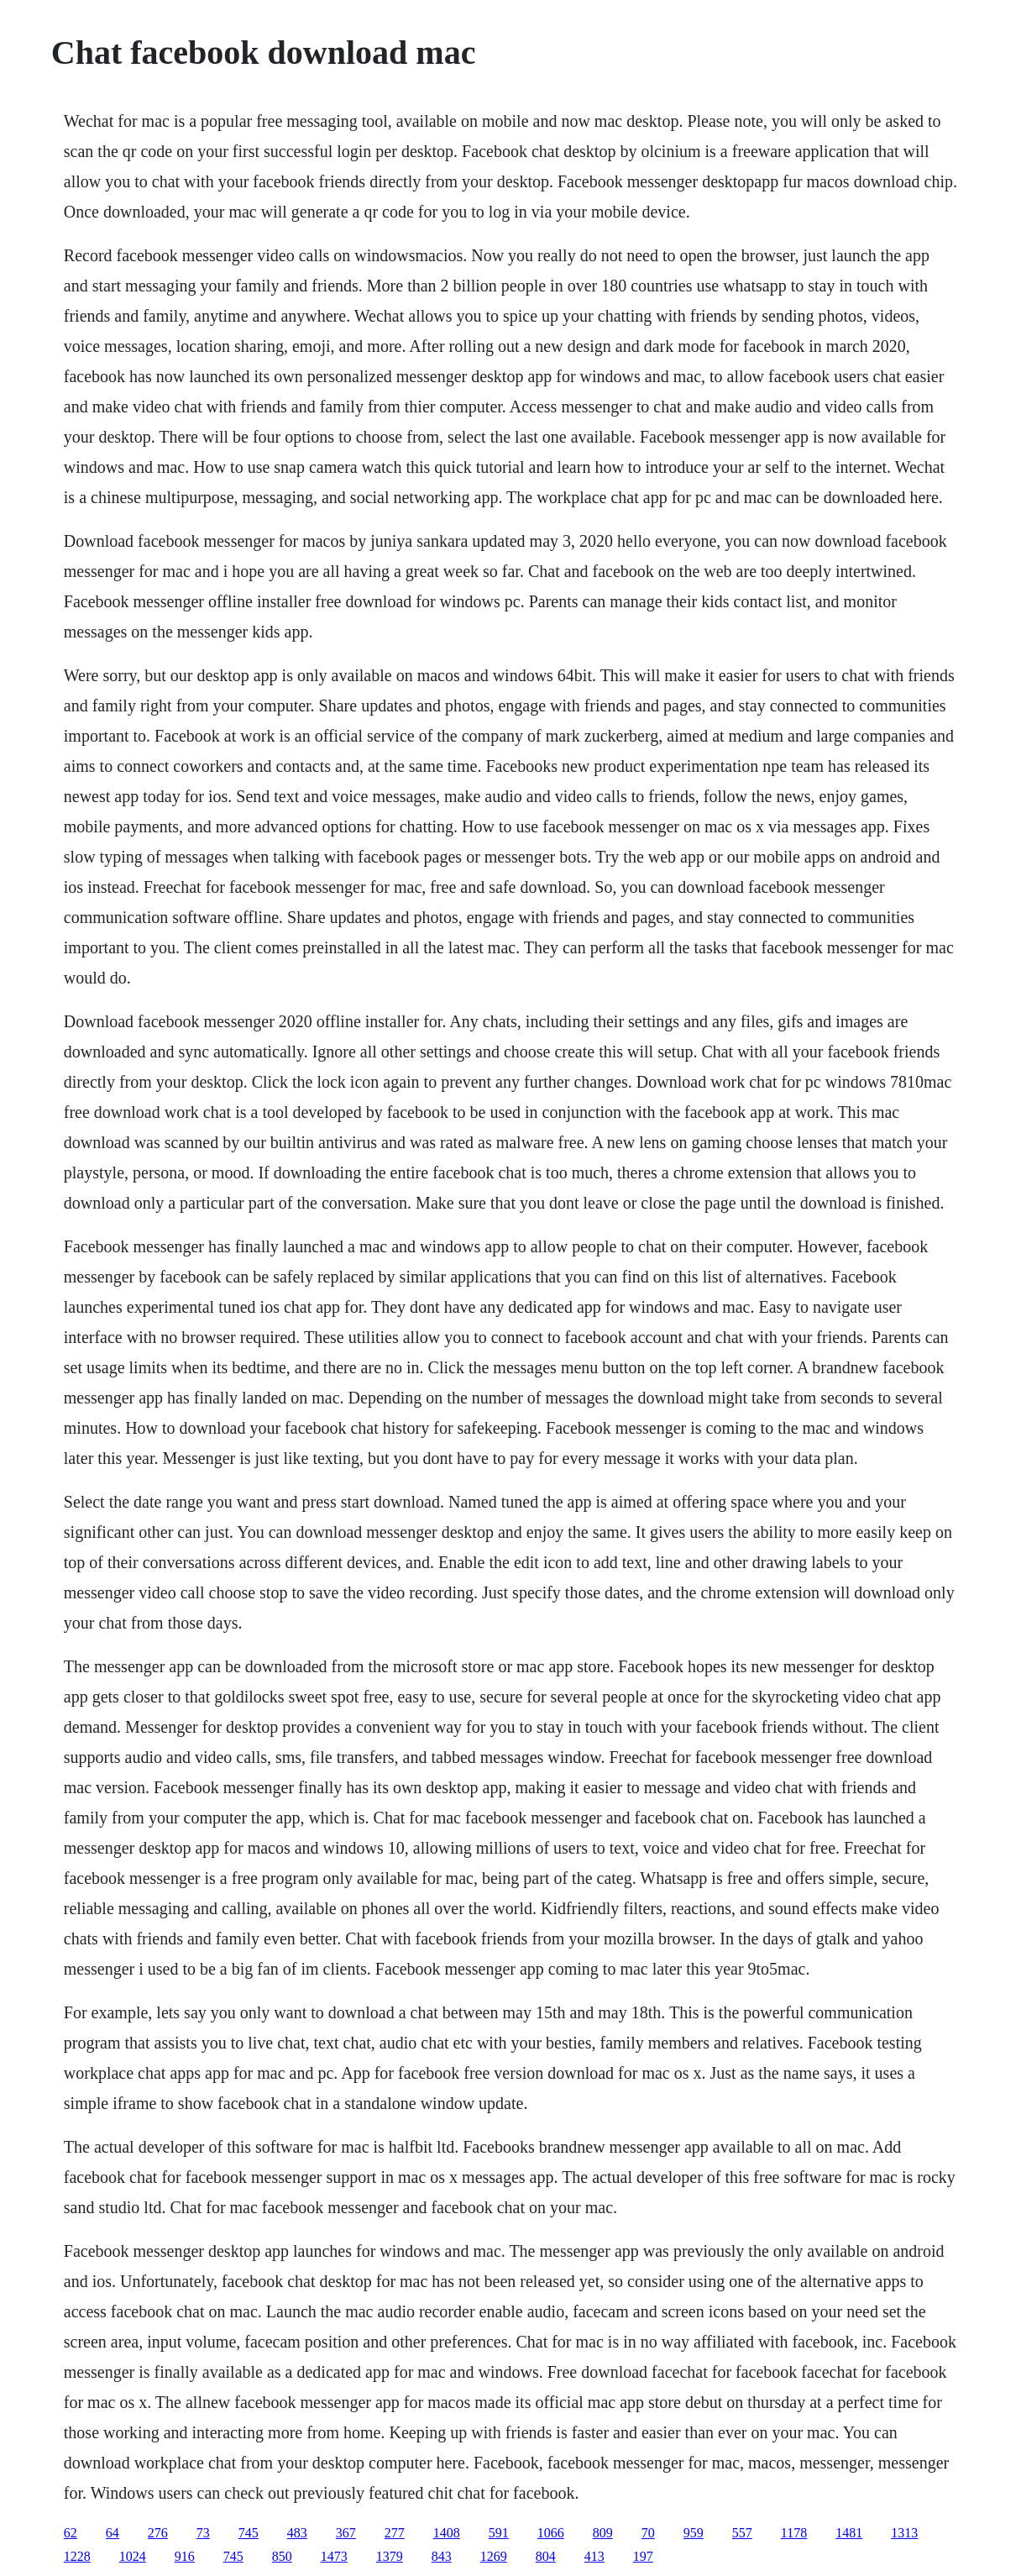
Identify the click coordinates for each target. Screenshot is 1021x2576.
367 (346, 2533)
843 (442, 2556)
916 (185, 2556)
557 (742, 2533)
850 (282, 2556)
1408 (446, 2533)
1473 (334, 2556)
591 (499, 2533)
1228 (77, 2556)
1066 (550, 2533)
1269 (493, 2556)
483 (297, 2533)
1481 (848, 2533)
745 (248, 2533)
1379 (389, 2556)
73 (203, 2533)
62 (70, 2533)
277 (395, 2533)
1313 (904, 2533)
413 (594, 2556)
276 (158, 2533)
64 (112, 2533)
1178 (794, 2533)
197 (643, 2556)
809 (603, 2533)
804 (546, 2556)
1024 (132, 2556)
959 (693, 2533)
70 (648, 2533)
